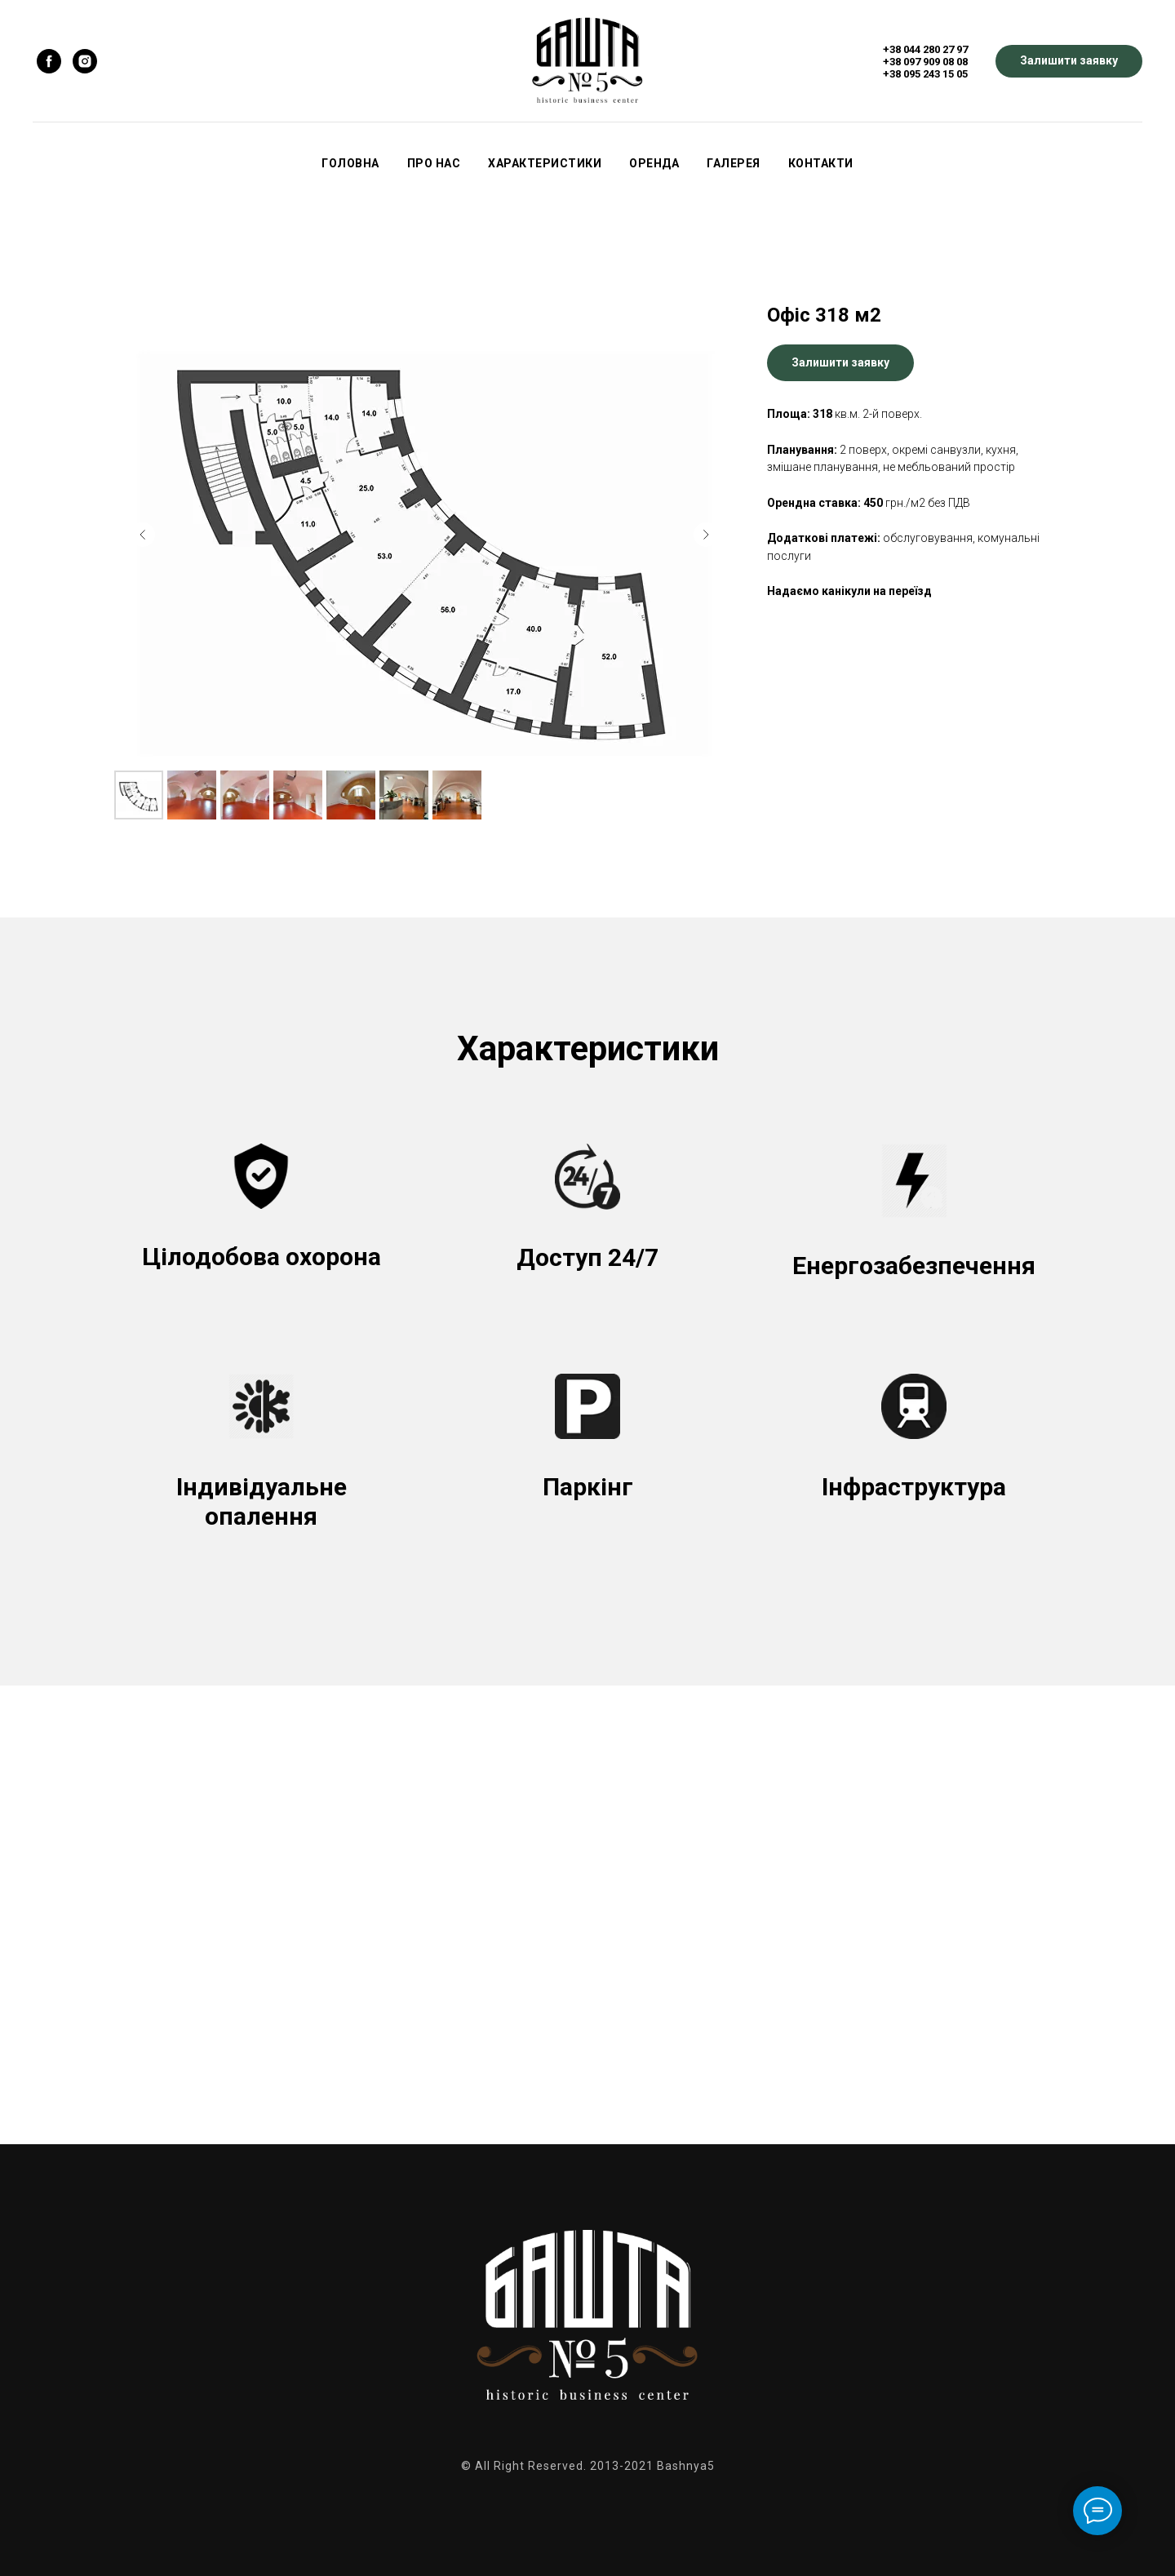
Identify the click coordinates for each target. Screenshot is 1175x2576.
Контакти (821, 163)
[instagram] (85, 61)
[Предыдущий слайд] (143, 534)
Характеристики (544, 163)
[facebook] (49, 61)
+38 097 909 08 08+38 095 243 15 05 (925, 68)
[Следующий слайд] (706, 534)
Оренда (654, 163)
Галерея (733, 163)
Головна (350, 163)
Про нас (434, 163)
